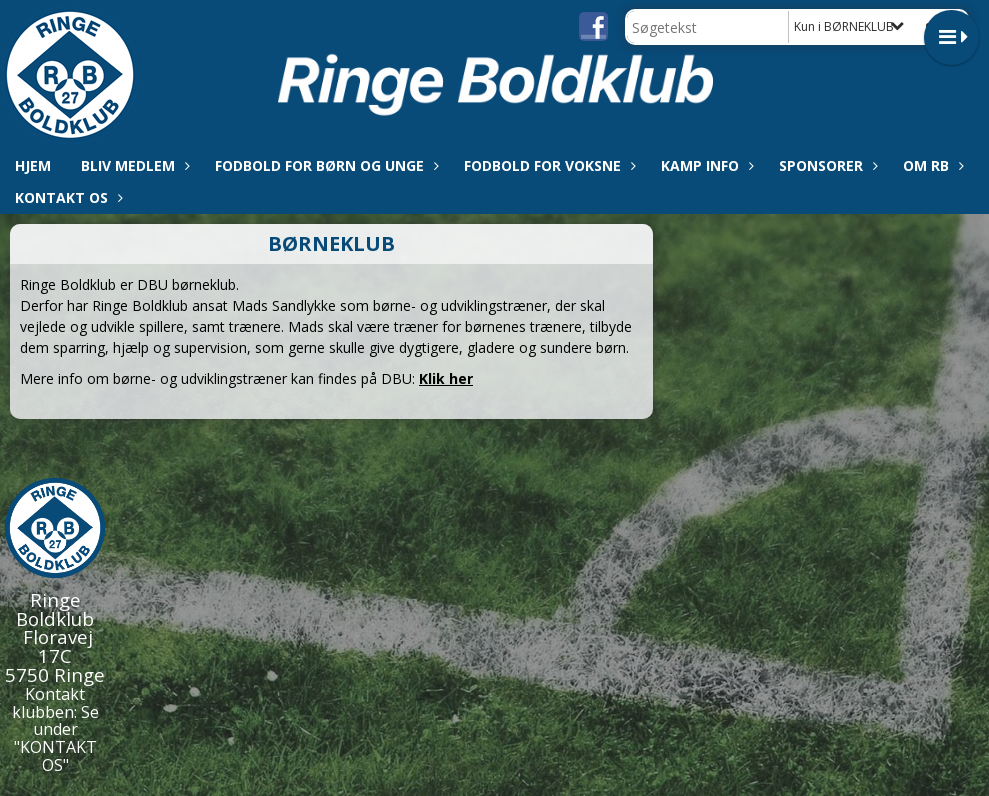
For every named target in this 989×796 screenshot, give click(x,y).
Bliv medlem (133, 165)
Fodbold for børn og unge (324, 165)
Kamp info (705, 165)
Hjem (33, 165)
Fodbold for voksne (547, 165)
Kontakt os (66, 197)
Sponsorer (826, 165)
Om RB (931, 165)
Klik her (446, 378)
